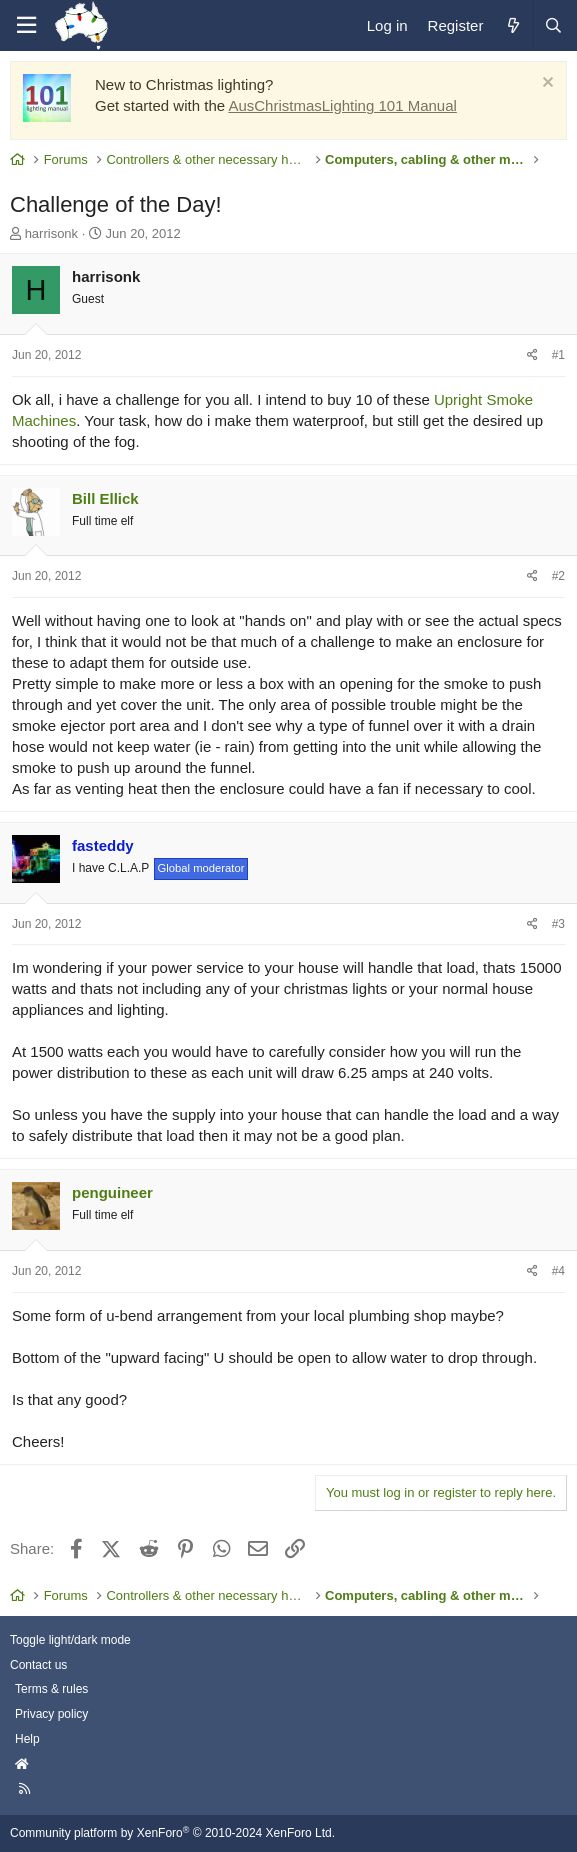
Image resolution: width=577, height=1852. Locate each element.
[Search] (553, 25)
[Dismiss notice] (545, 84)
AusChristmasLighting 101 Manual (342, 105)
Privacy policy (51, 1714)
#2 (558, 576)
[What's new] (512, 25)
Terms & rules (51, 1689)
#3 (558, 924)
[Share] (532, 355)
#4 (558, 1271)
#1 (558, 355)
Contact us (38, 1665)
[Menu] (26, 25)
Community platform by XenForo (172, 1833)
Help (27, 1739)
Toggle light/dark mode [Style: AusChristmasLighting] (70, 1640)
